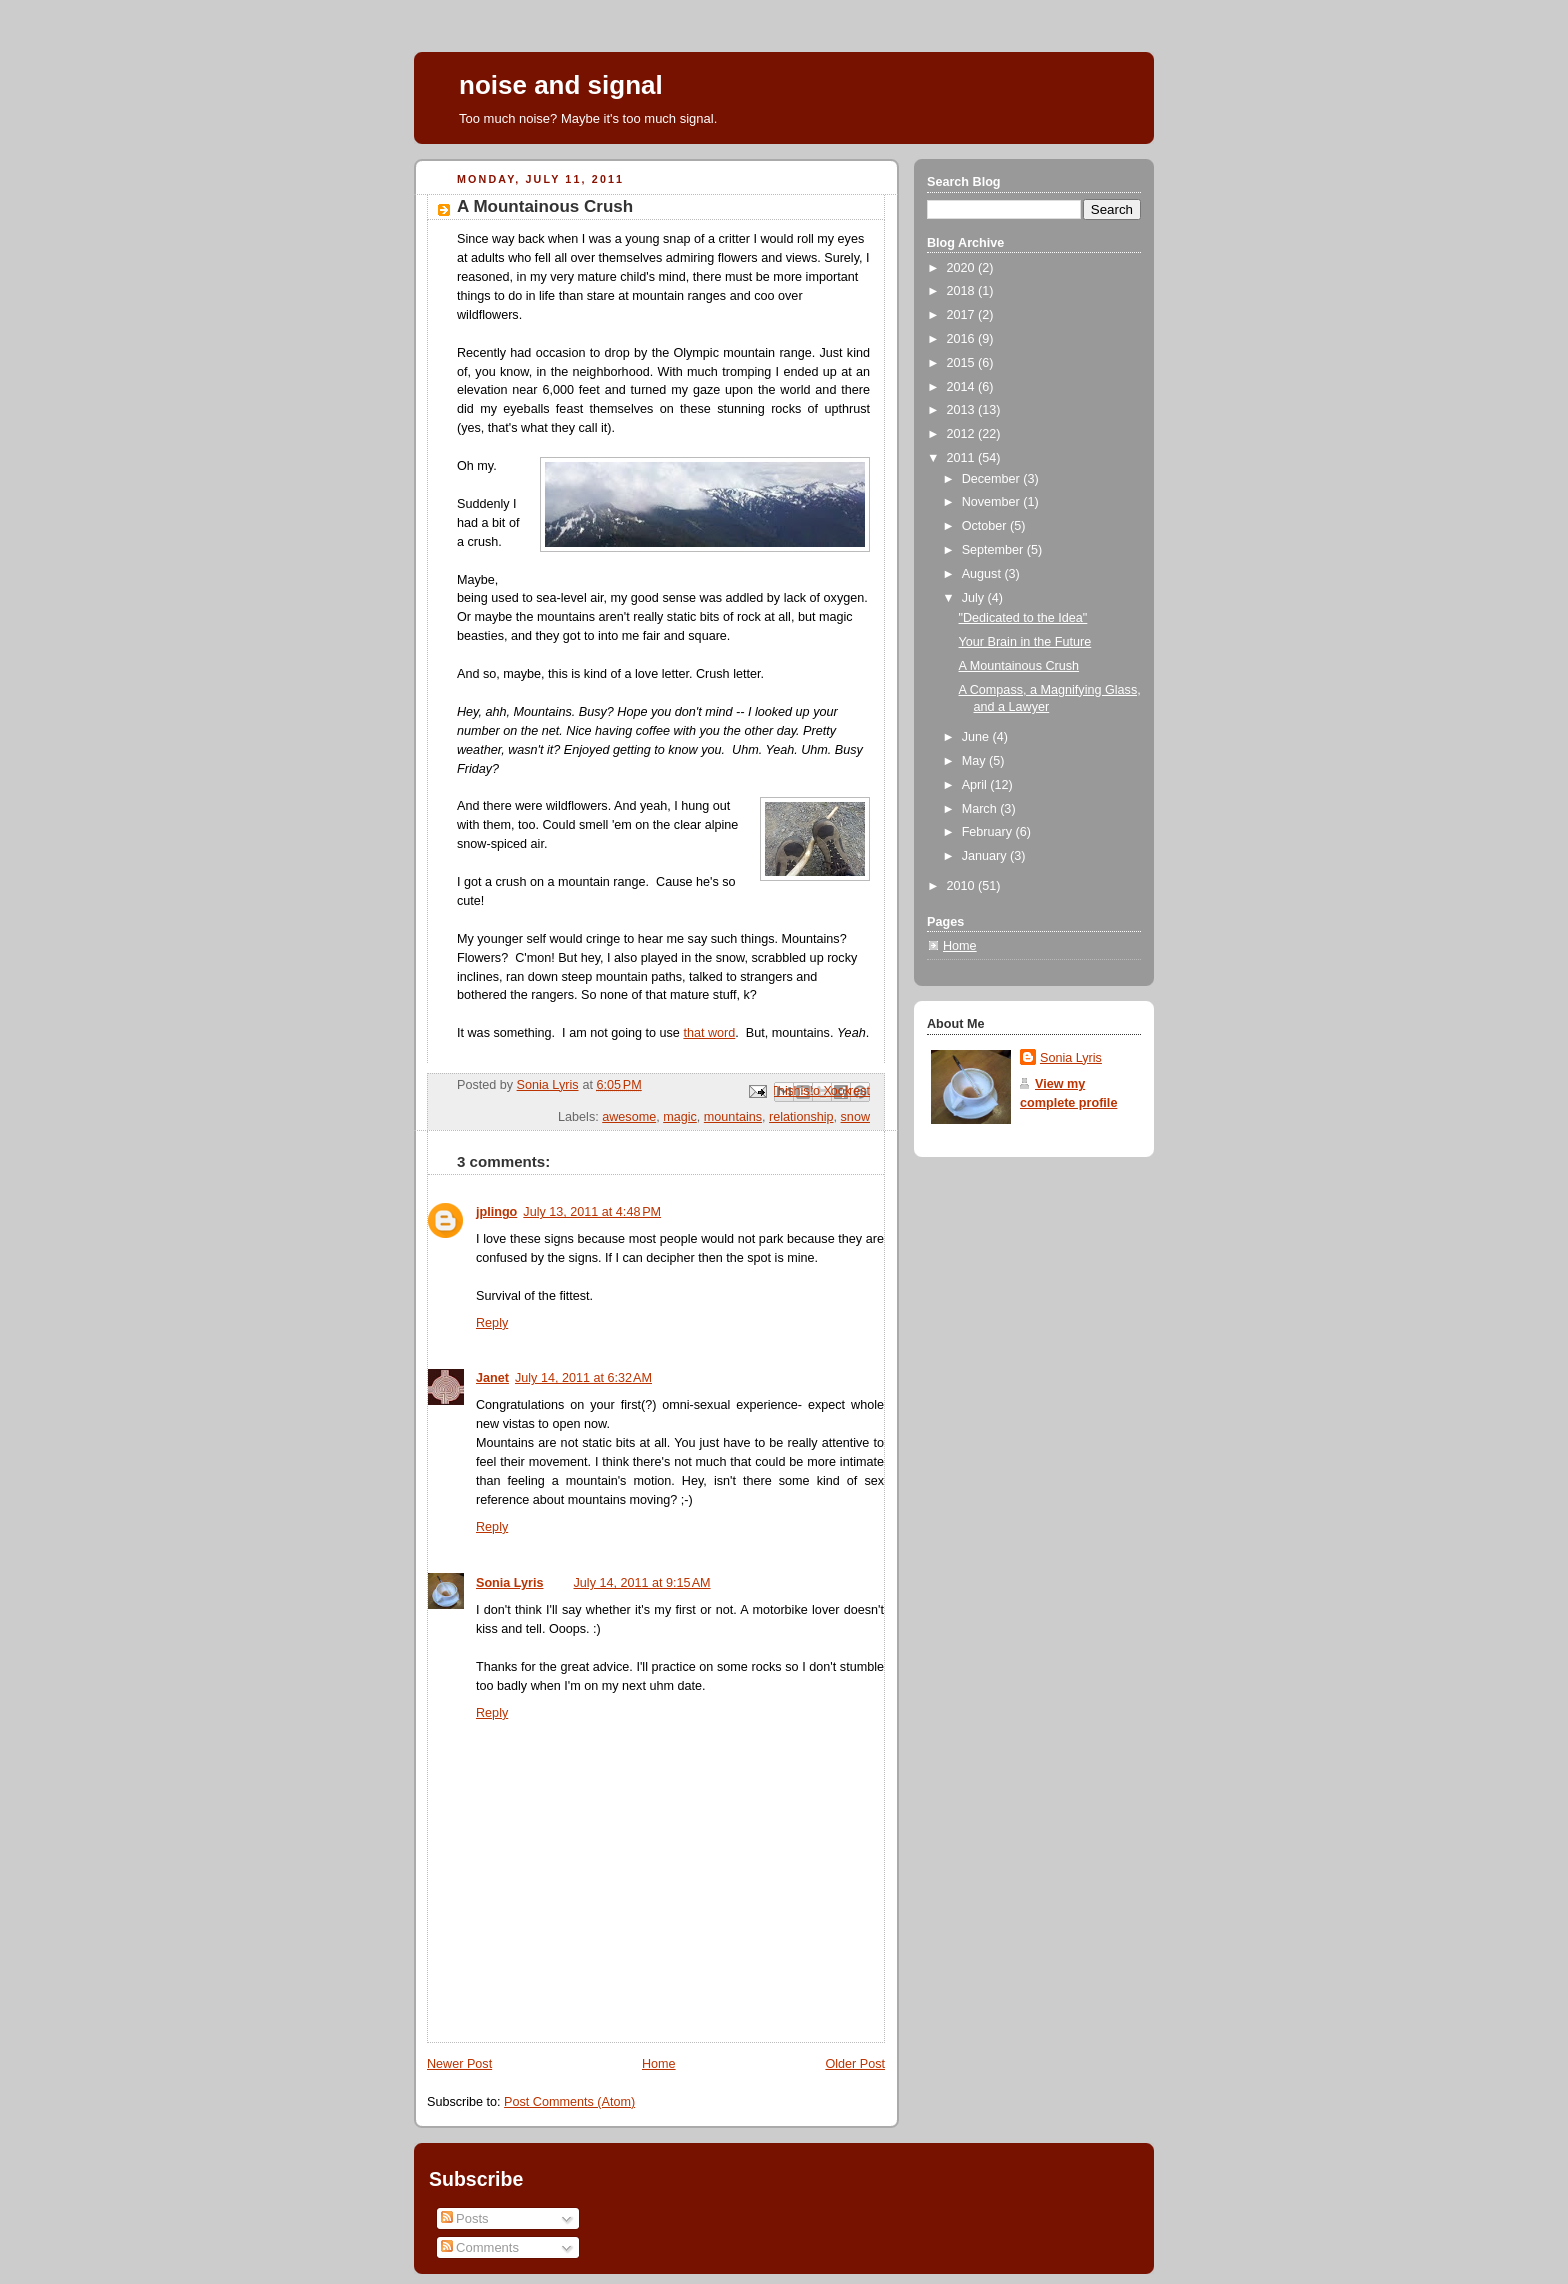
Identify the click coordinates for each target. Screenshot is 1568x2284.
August (983, 574)
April (976, 785)
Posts (465, 2218)
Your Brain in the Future (1025, 642)
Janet (492, 1378)
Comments (480, 2247)
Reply (492, 1323)
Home (659, 2064)
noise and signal (561, 85)
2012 (963, 434)
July (975, 598)
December (993, 479)
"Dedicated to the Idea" (1023, 618)
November (993, 502)
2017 (963, 315)
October (986, 526)
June (977, 737)
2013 (963, 410)
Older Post (855, 2064)
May (975, 761)
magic (680, 1117)
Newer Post (459, 2064)
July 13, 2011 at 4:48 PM (592, 1212)
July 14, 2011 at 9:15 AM (642, 1583)
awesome (629, 1117)
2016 (963, 339)
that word (709, 1033)
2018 (963, 291)
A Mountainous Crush (1019, 666)
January (986, 856)
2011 (963, 458)
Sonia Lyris (510, 1583)
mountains (733, 1117)
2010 (963, 886)
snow (855, 1117)
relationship (801, 1117)
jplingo (496, 1212)
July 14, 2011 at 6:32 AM (583, 1378)
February (989, 832)
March (981, 809)
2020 (963, 268)
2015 (963, 363)
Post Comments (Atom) (569, 2102)
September (994, 550)
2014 (963, 387)
